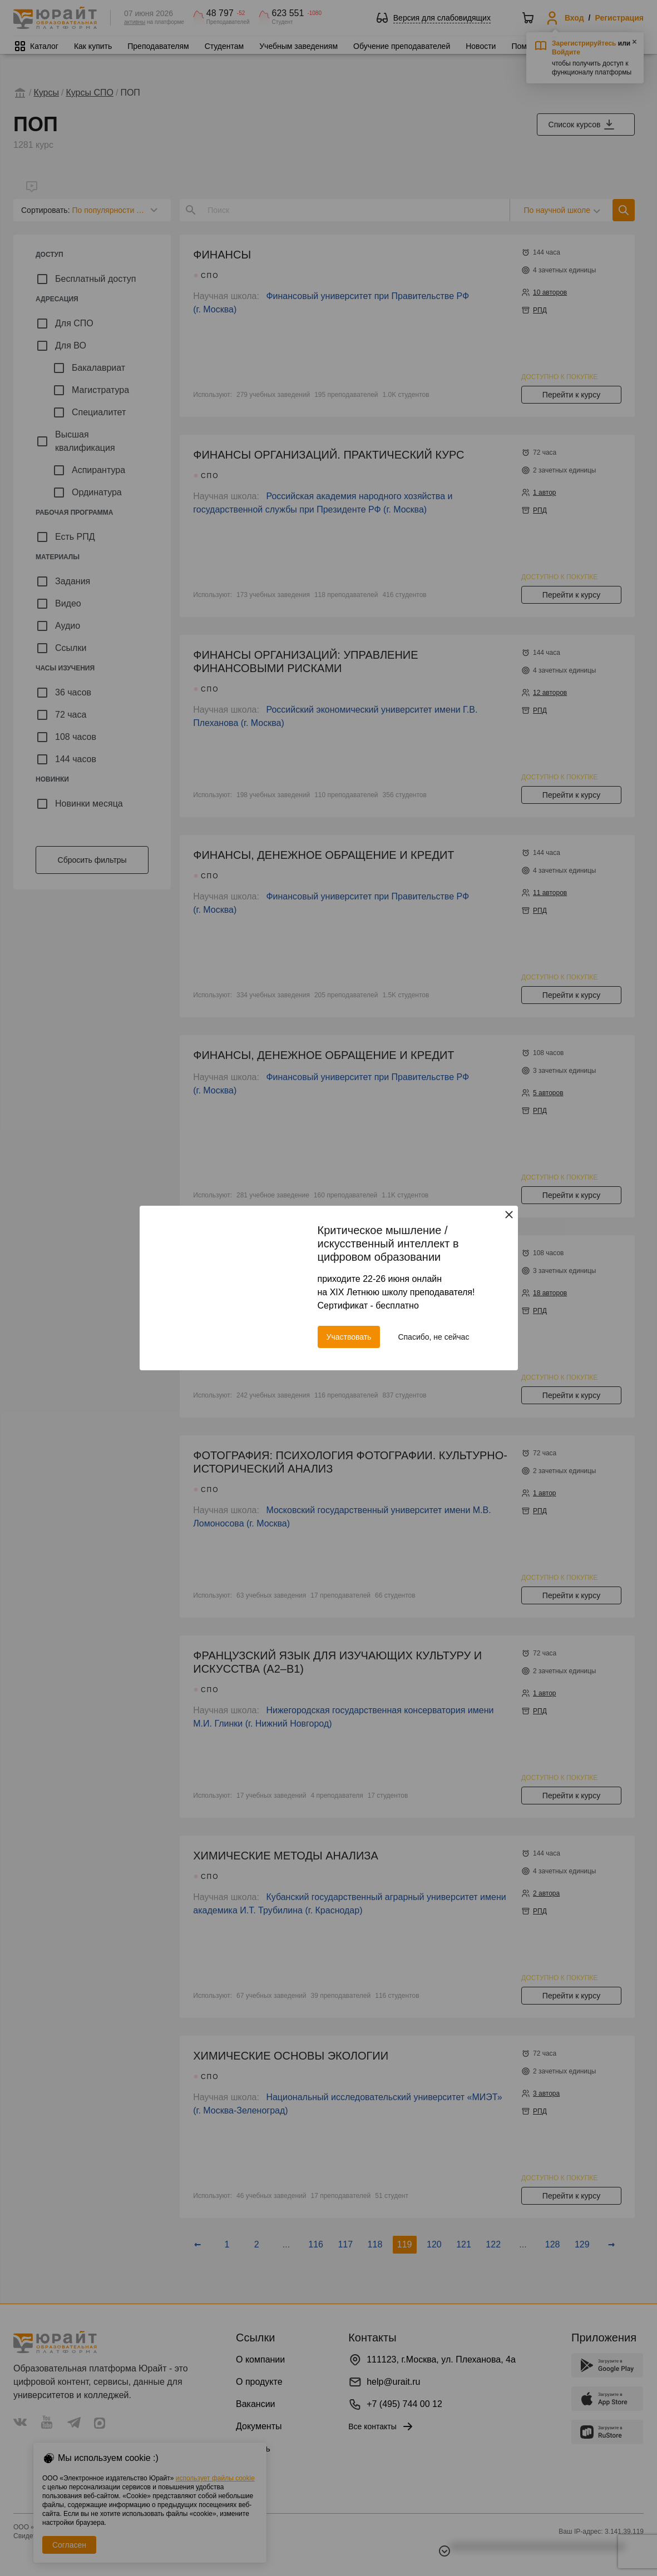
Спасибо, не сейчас (433, 1336)
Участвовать (349, 1336)
